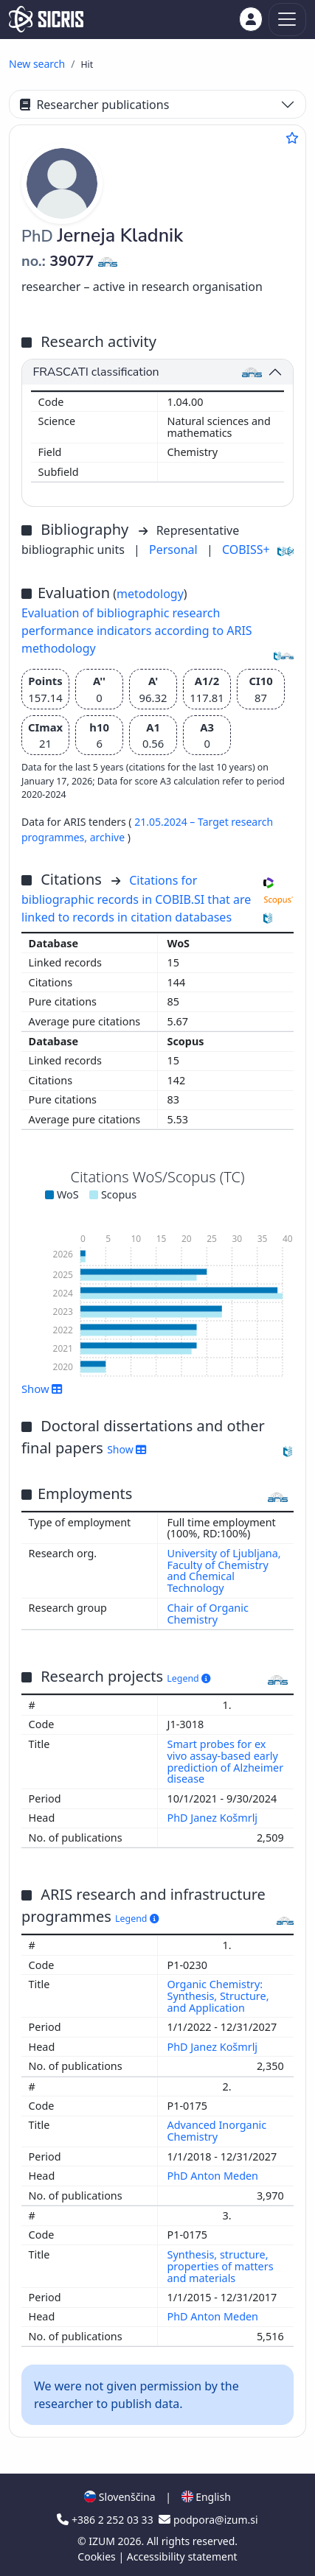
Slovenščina (119, 2497)
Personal (175, 549)
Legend (188, 1678)
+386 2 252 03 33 (106, 2520)
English (206, 2497)
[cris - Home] (46, 19)
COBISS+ (246, 549)
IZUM (103, 2541)
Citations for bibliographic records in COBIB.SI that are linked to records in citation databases (136, 898)
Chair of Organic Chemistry (208, 1613)
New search (37, 64)
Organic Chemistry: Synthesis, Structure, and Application (218, 1996)
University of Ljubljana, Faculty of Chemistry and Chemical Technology (224, 1571)
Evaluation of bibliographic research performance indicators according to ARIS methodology (136, 630)
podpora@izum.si (208, 2520)
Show (42, 1388)
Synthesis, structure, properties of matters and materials (220, 2266)
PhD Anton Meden (214, 2176)
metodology (150, 594)
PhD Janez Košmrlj (213, 1818)
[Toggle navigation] (287, 19)
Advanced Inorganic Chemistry (217, 2131)
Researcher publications (94, 104)
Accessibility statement (182, 2556)
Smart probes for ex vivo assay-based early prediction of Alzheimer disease (225, 1761)
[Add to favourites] (292, 137)
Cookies (97, 2556)
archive (109, 837)
